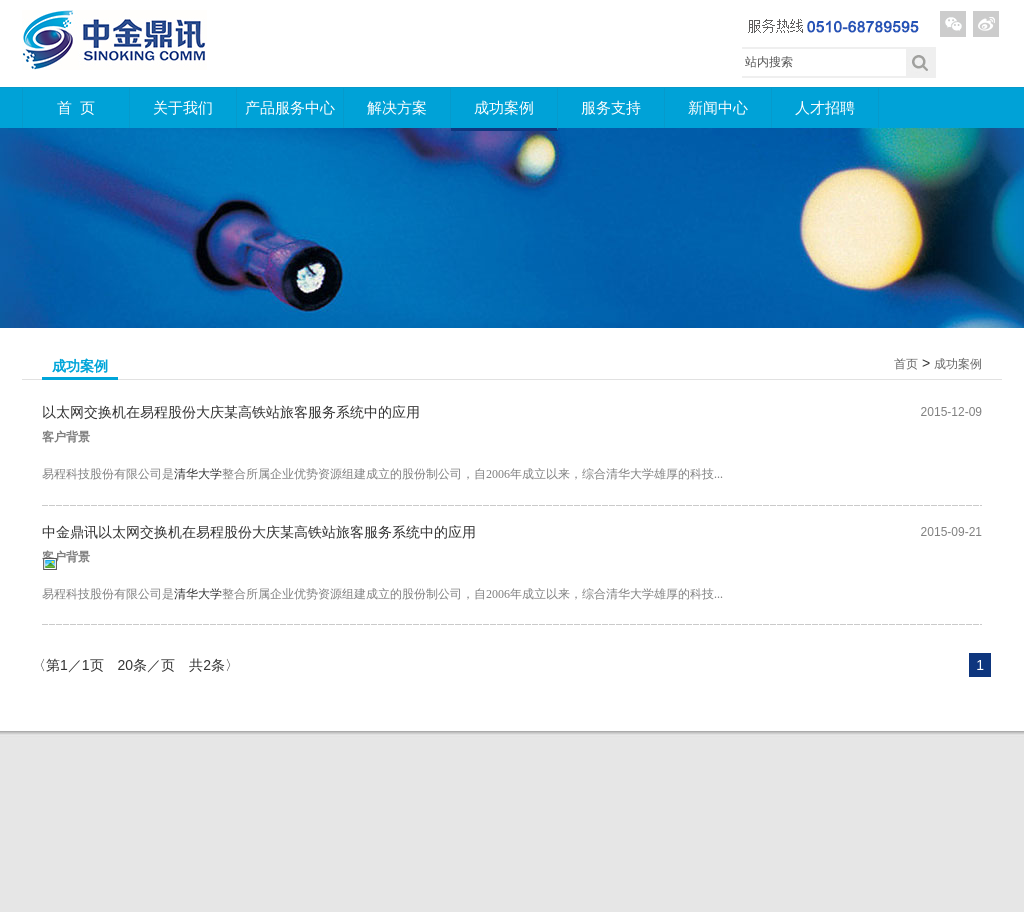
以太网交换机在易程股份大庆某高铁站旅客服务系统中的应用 (231, 412)
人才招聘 (825, 108)
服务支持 (611, 108)
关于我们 (183, 108)
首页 (906, 364)
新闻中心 (718, 108)
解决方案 (397, 108)
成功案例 (504, 108)
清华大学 (198, 474)
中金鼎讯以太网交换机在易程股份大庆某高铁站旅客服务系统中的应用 (259, 532)
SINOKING (114, 42)
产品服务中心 (290, 108)
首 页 (76, 108)
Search (921, 62)
